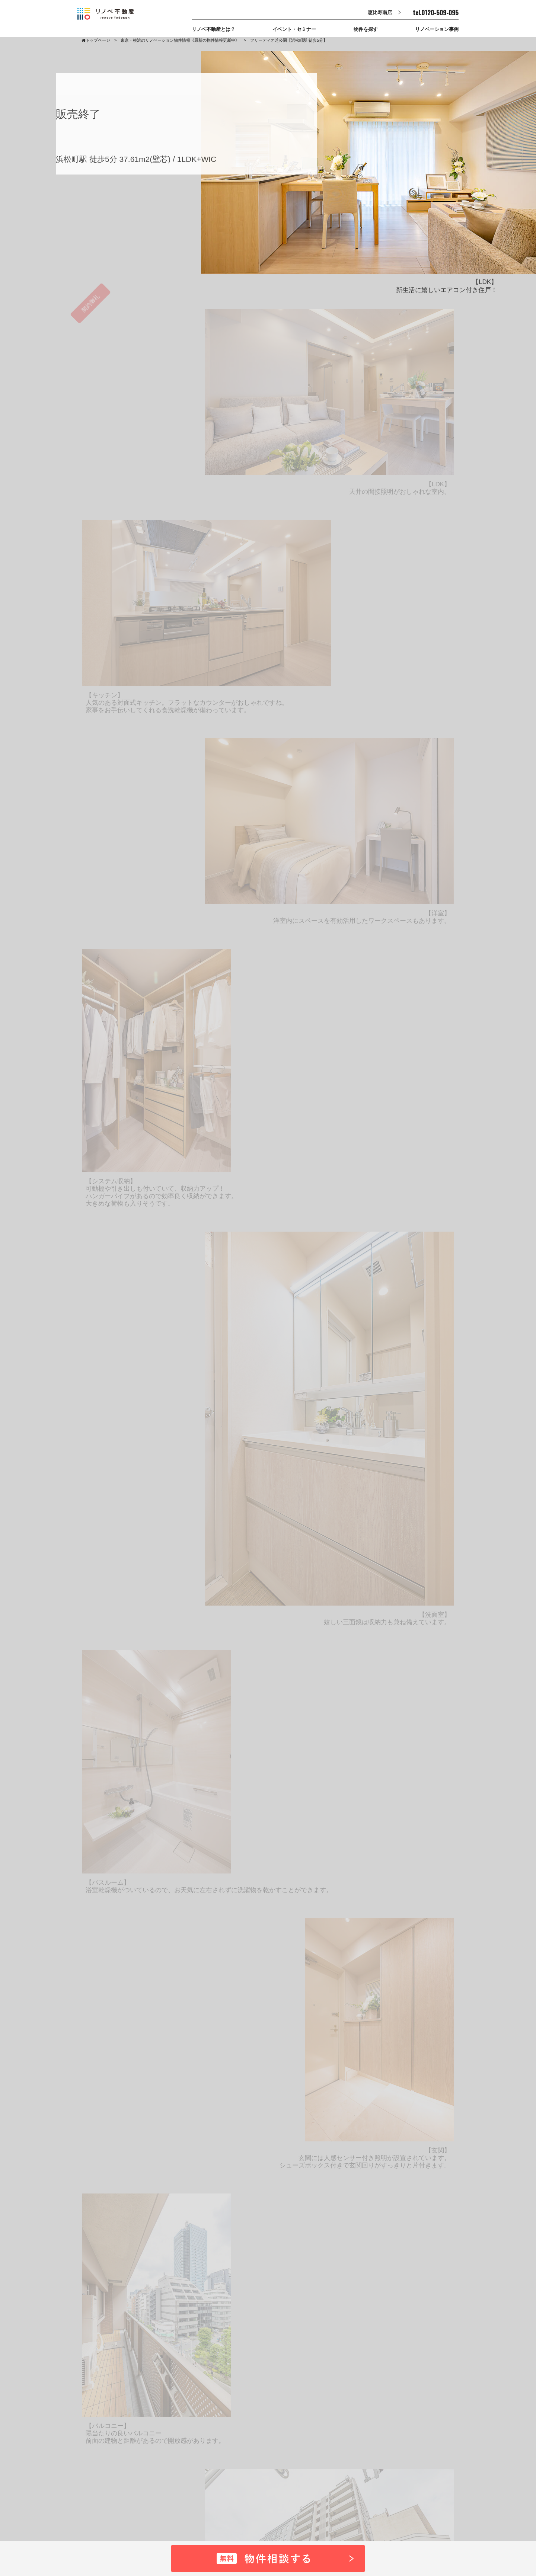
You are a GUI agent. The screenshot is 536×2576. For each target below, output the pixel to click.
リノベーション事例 (437, 29)
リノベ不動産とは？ (213, 29)
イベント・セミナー (294, 29)
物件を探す (366, 29)
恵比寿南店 (380, 12)
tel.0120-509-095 (436, 12)
